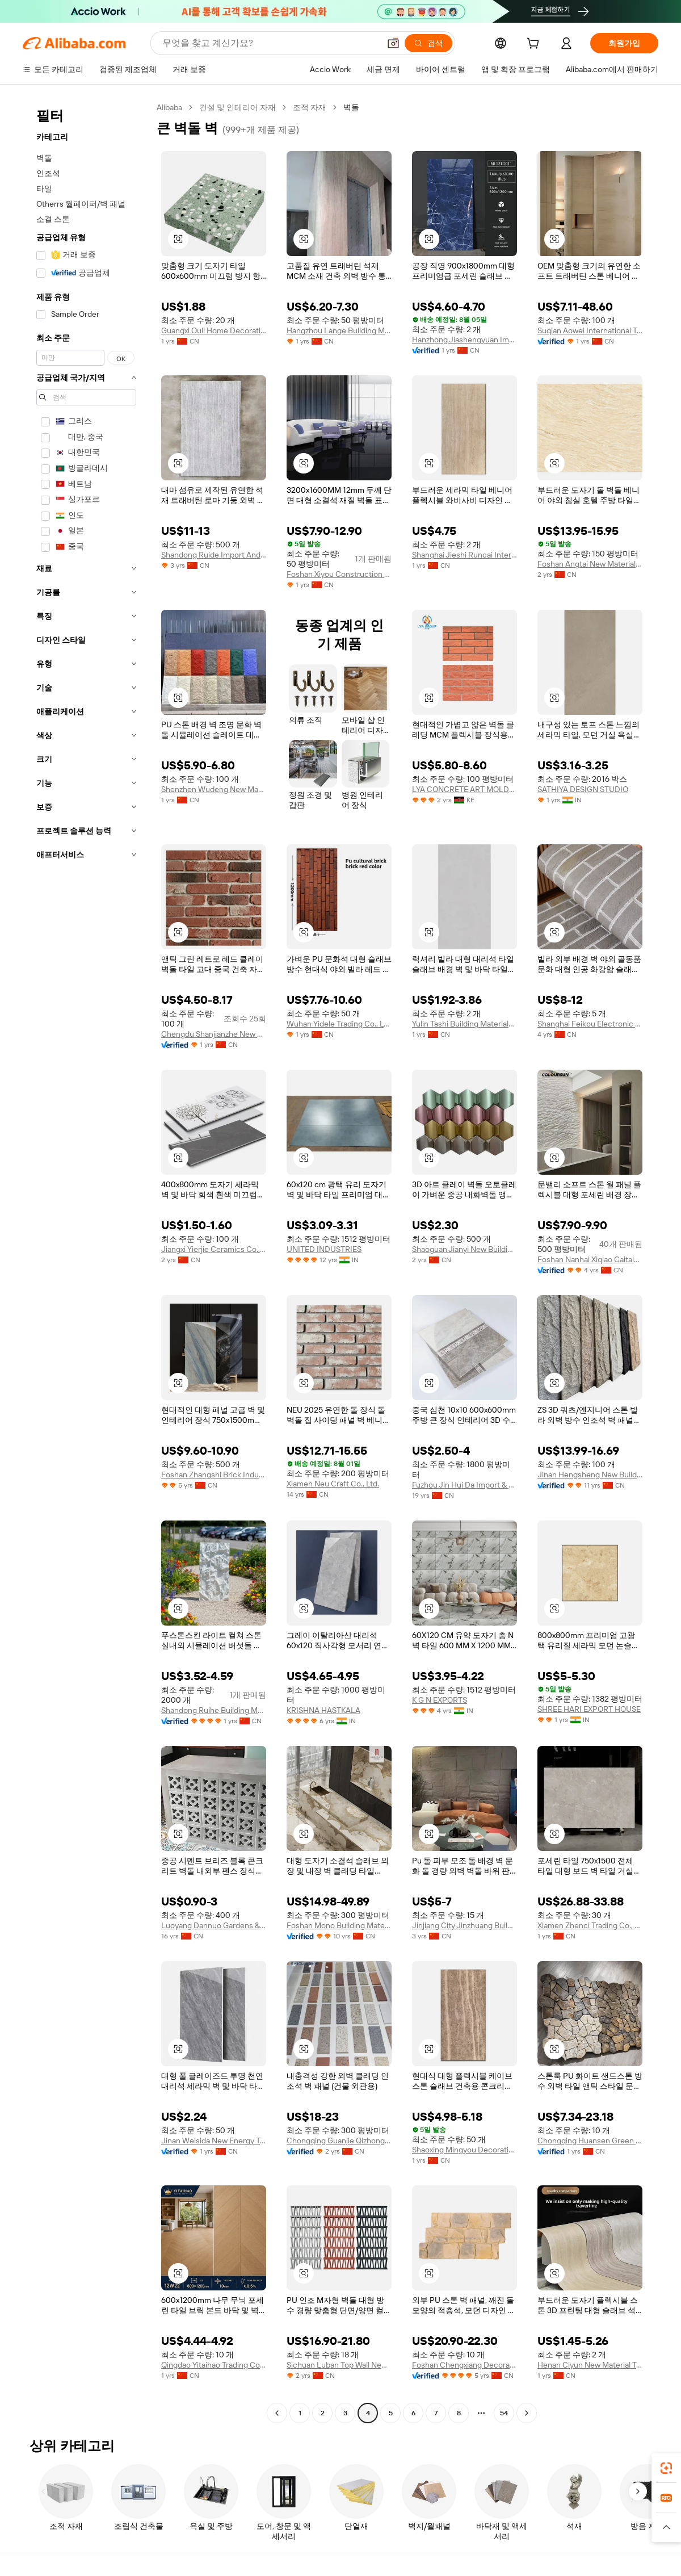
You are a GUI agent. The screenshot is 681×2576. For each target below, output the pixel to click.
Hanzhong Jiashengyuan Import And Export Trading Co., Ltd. (464, 339)
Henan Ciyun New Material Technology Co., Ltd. (589, 2364)
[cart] (535, 44)
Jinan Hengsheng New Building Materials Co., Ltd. (589, 1474)
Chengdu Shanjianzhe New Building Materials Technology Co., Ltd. (213, 1033)
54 (504, 2413)
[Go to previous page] (277, 2413)
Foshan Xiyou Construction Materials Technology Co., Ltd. (339, 574)
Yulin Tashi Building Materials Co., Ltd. (464, 1023)
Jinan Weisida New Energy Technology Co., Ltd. (213, 2140)
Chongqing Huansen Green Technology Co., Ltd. (589, 2140)
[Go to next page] (526, 2413)
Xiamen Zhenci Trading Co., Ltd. (589, 1925)
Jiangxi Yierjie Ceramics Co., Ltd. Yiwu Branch (213, 1249)
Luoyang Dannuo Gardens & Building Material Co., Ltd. (213, 1925)
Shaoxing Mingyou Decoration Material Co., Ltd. (464, 2149)
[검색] (428, 43)
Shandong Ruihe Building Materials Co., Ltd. (213, 1710)
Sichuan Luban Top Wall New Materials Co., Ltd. (339, 2364)
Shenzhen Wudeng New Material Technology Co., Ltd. (213, 789)
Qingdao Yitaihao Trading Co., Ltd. (213, 2364)
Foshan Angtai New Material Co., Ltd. (589, 563)
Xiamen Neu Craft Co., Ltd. (333, 1483)
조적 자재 (309, 107)
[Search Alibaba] (269, 43)
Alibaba (169, 107)
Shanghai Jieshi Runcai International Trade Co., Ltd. (464, 554)
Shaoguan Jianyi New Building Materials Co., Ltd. (464, 1249)
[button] (393, 43)
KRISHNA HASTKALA (323, 1710)
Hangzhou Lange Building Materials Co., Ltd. (339, 330)
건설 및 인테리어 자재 (237, 107)
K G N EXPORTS (439, 1699)
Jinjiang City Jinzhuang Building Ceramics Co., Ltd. (464, 1925)
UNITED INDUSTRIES (324, 1249)
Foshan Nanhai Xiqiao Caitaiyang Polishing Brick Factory (589, 1259)
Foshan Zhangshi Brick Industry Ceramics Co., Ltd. (213, 1474)
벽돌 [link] (351, 107)
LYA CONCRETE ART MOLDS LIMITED (464, 789)
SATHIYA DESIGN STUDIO (582, 789)
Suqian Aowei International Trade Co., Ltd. (589, 330)
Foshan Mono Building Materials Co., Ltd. (339, 1925)
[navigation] (86, 1261)
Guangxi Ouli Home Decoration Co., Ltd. (213, 330)
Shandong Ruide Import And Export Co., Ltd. (213, 554)
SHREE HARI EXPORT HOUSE (589, 1709)
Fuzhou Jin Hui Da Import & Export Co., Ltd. (464, 1484)
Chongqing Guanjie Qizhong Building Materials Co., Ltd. (339, 2140)
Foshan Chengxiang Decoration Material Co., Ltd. (464, 2364)
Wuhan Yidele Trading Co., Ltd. (339, 1023)
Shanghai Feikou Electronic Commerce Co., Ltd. (589, 1023)
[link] (666, 2468)
